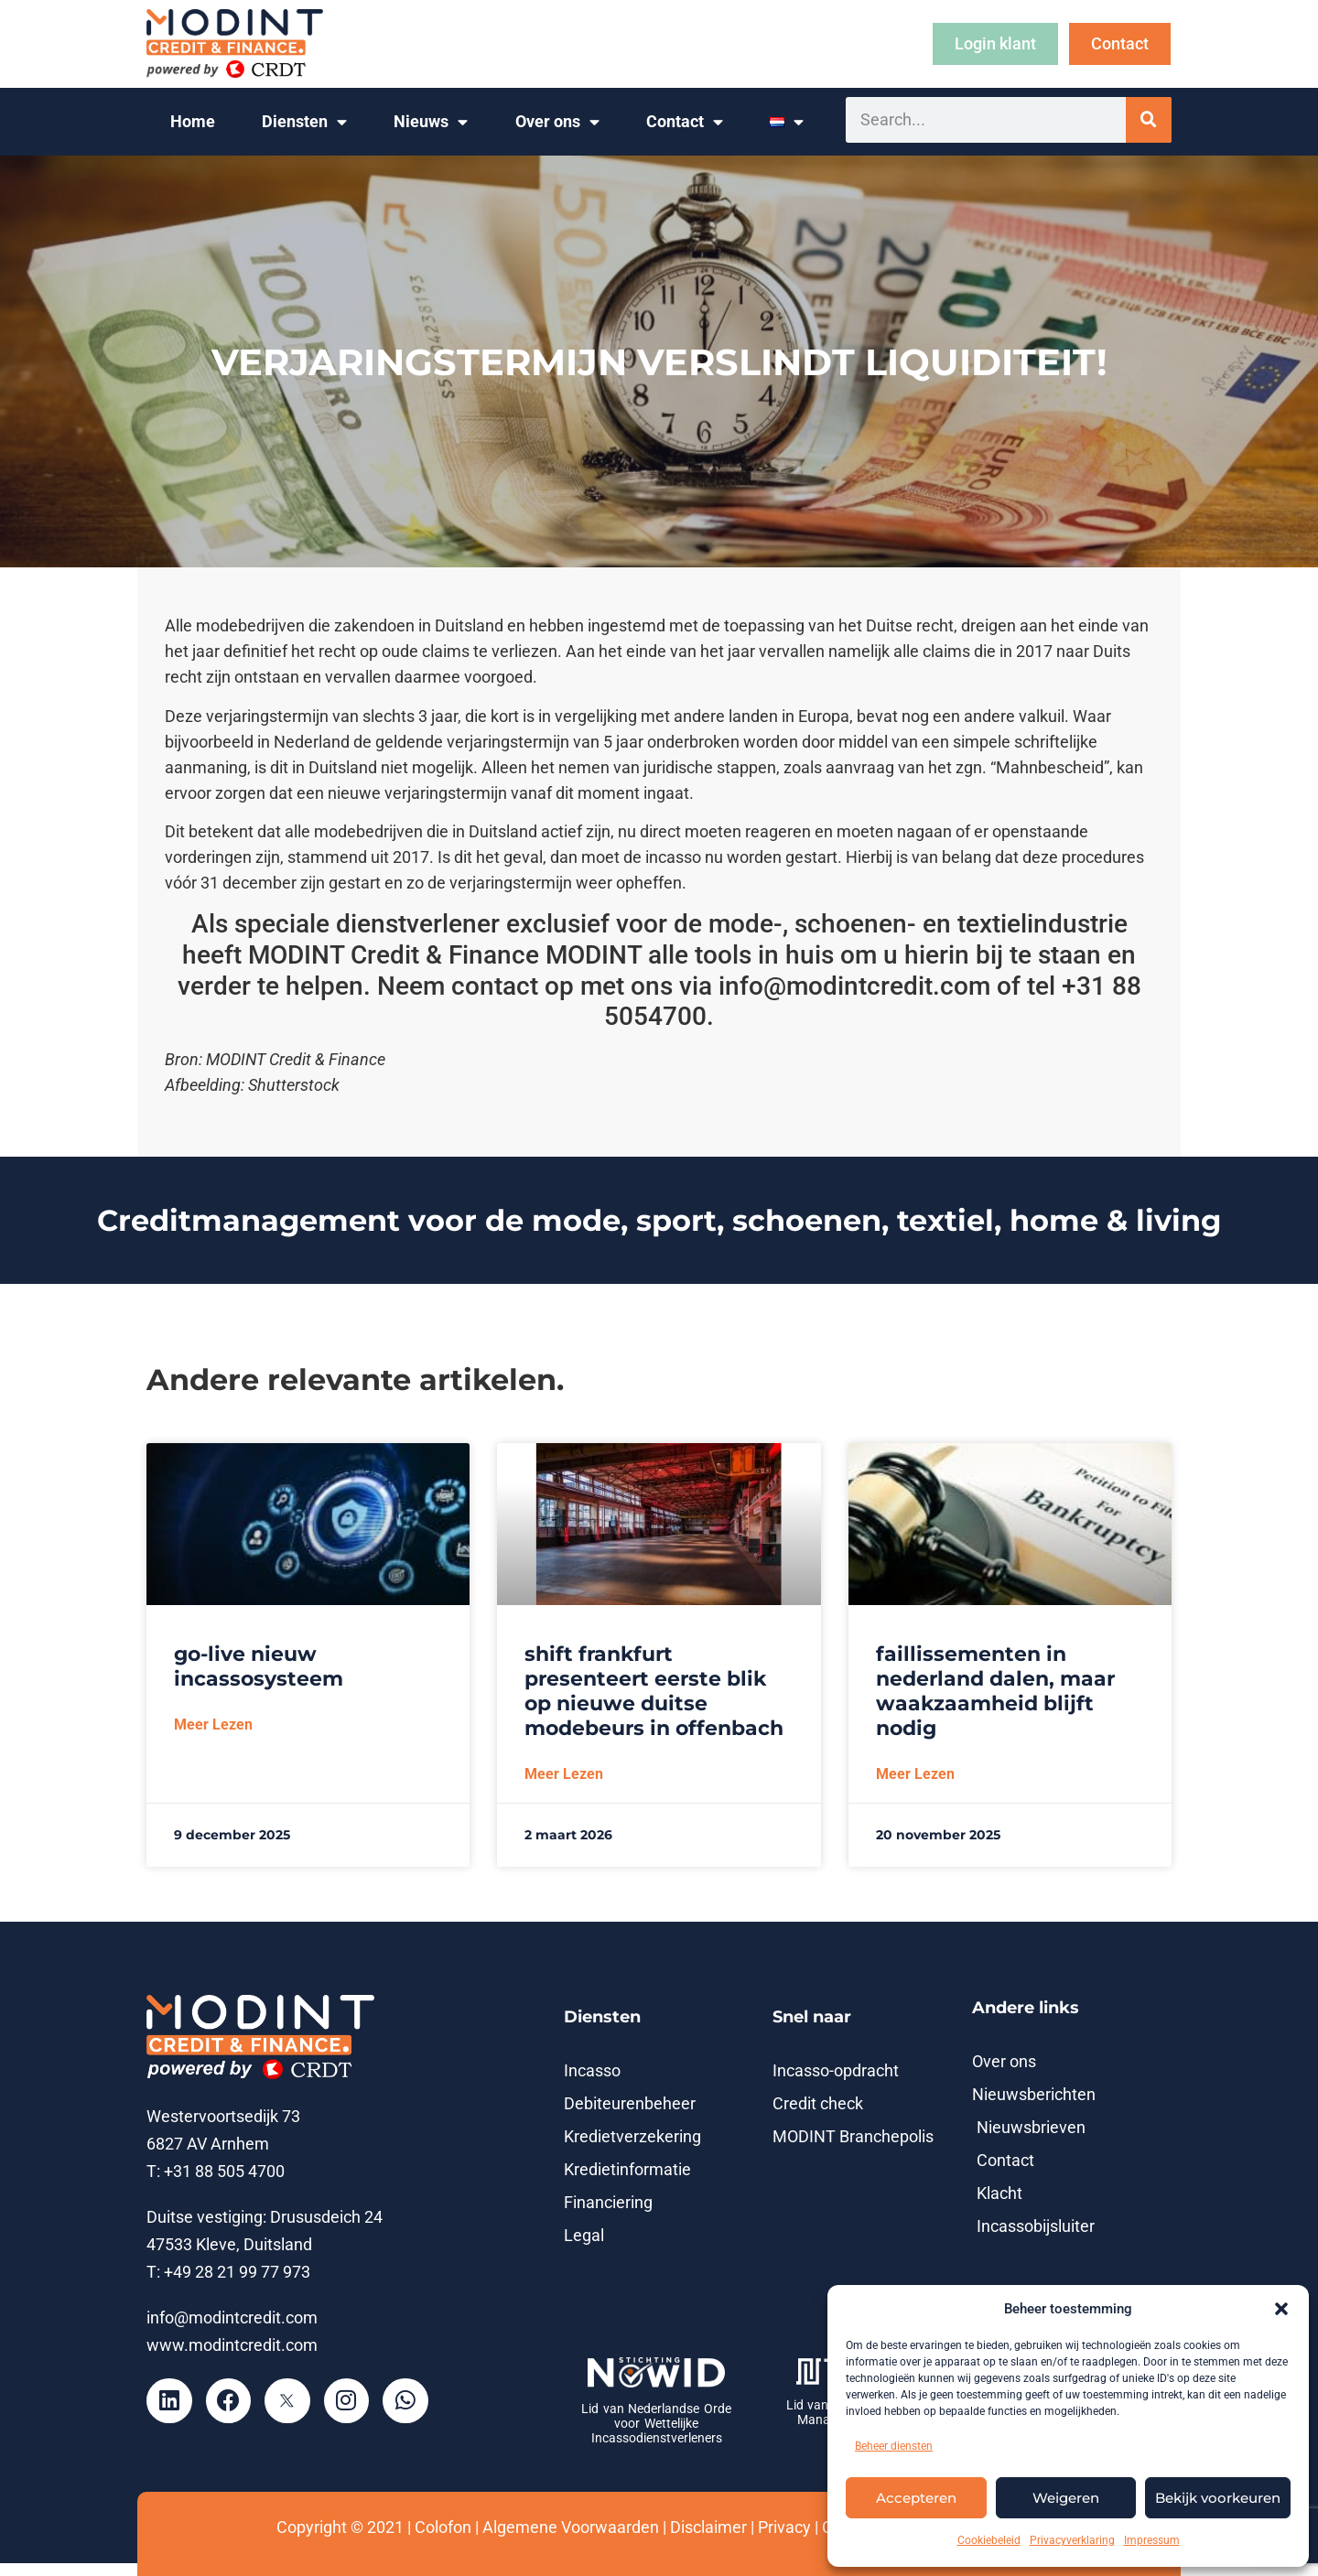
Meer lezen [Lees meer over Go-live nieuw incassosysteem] (213, 1724)
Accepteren (916, 2497)
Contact (684, 122)
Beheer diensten (894, 2446)
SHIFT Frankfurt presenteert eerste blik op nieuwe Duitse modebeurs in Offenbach (653, 1691)
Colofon (443, 2527)
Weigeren (1065, 2497)
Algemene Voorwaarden (570, 2527)
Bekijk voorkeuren (1217, 2497)
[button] (1281, 2309)
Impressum (1152, 2540)
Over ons (557, 122)
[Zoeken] (1149, 120)
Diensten (304, 122)
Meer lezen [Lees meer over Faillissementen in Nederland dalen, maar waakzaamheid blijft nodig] (915, 1774)
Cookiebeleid (989, 2540)
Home (192, 122)
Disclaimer (708, 2527)
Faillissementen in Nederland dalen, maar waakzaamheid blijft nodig (995, 1691)
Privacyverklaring (1072, 2540)
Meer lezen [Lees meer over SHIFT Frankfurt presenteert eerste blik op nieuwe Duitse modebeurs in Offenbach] (563, 1774)
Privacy (784, 2527)
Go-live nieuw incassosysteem (258, 1666)
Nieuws (431, 122)
